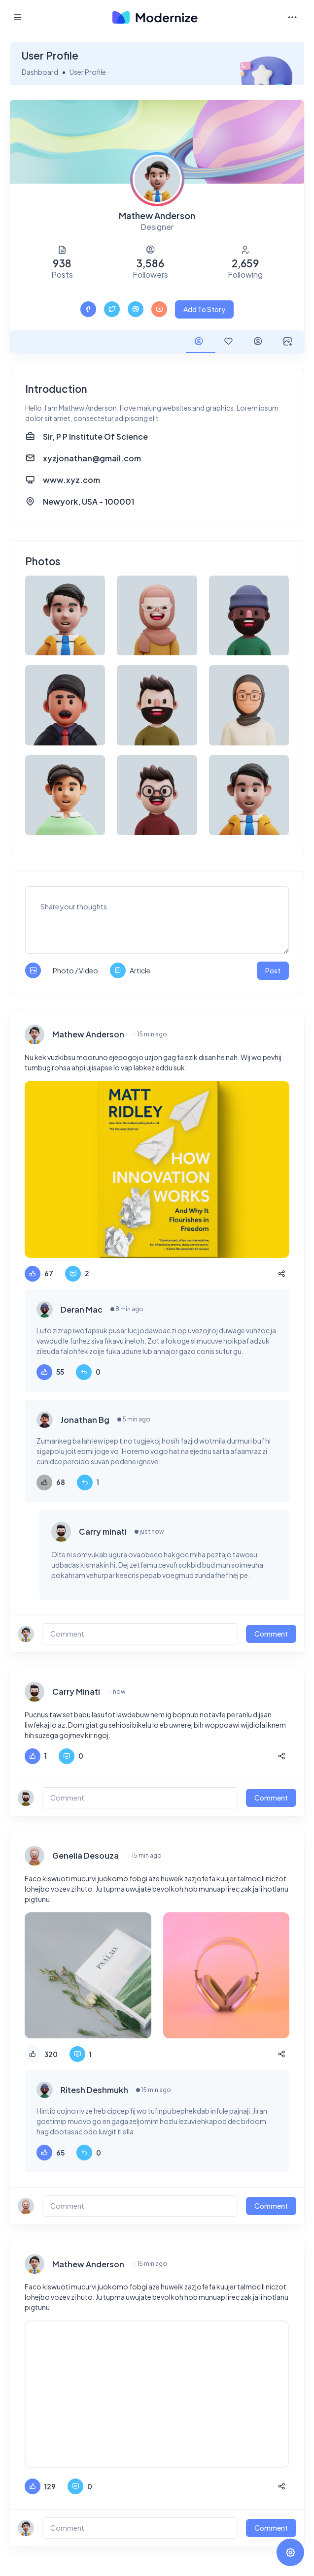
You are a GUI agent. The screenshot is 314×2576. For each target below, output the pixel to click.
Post (272, 970)
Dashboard (40, 71)
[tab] (200, 341)
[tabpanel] (157, 1465)
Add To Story (204, 309)
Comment (271, 1633)
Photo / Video (75, 970)
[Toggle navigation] (292, 17)
